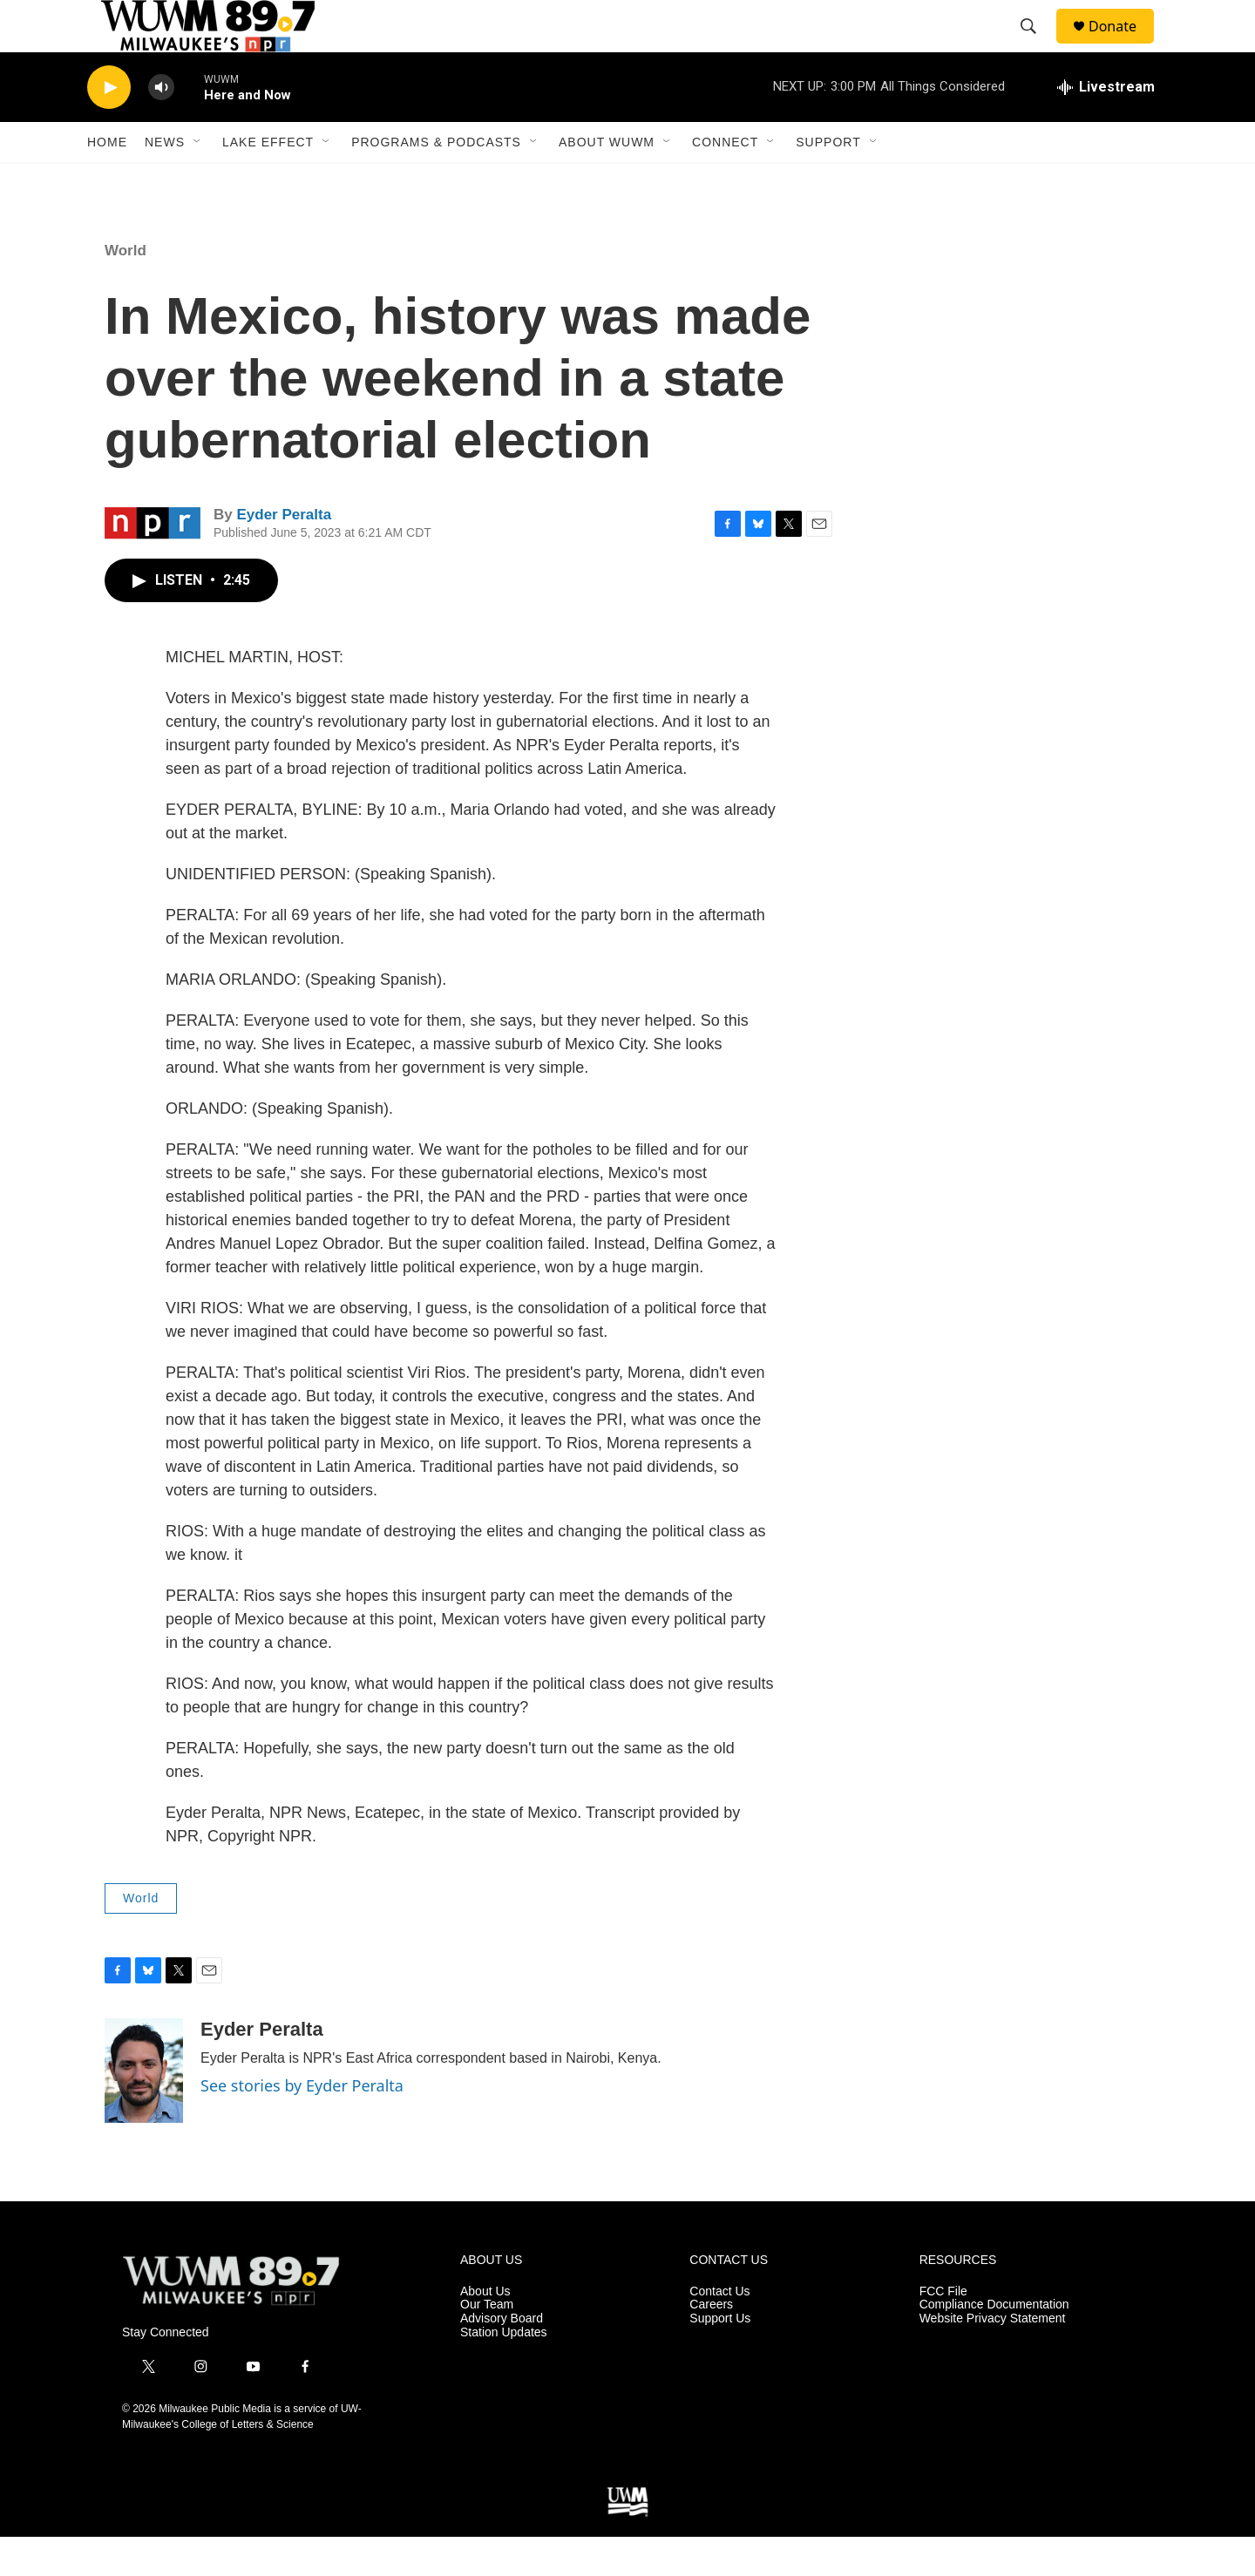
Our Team (486, 2343)
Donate (1123, 46)
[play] (109, 127)
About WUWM (607, 181)
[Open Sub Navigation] (198, 181)
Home (107, 181)
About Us (485, 2330)
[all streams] (1106, 126)
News (165, 181)
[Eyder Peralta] (144, 2109)
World (125, 289)
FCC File (943, 2330)
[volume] (161, 126)
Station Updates (503, 2371)
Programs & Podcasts (436, 181)
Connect (725, 181)
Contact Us (719, 2330)
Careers (711, 2343)
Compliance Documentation (994, 2343)
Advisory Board (501, 2357)
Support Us (719, 2357)
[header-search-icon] (1036, 46)
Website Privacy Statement (992, 2357)
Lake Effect (268, 181)
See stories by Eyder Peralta (302, 2124)
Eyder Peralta (283, 554)
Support (828, 181)
